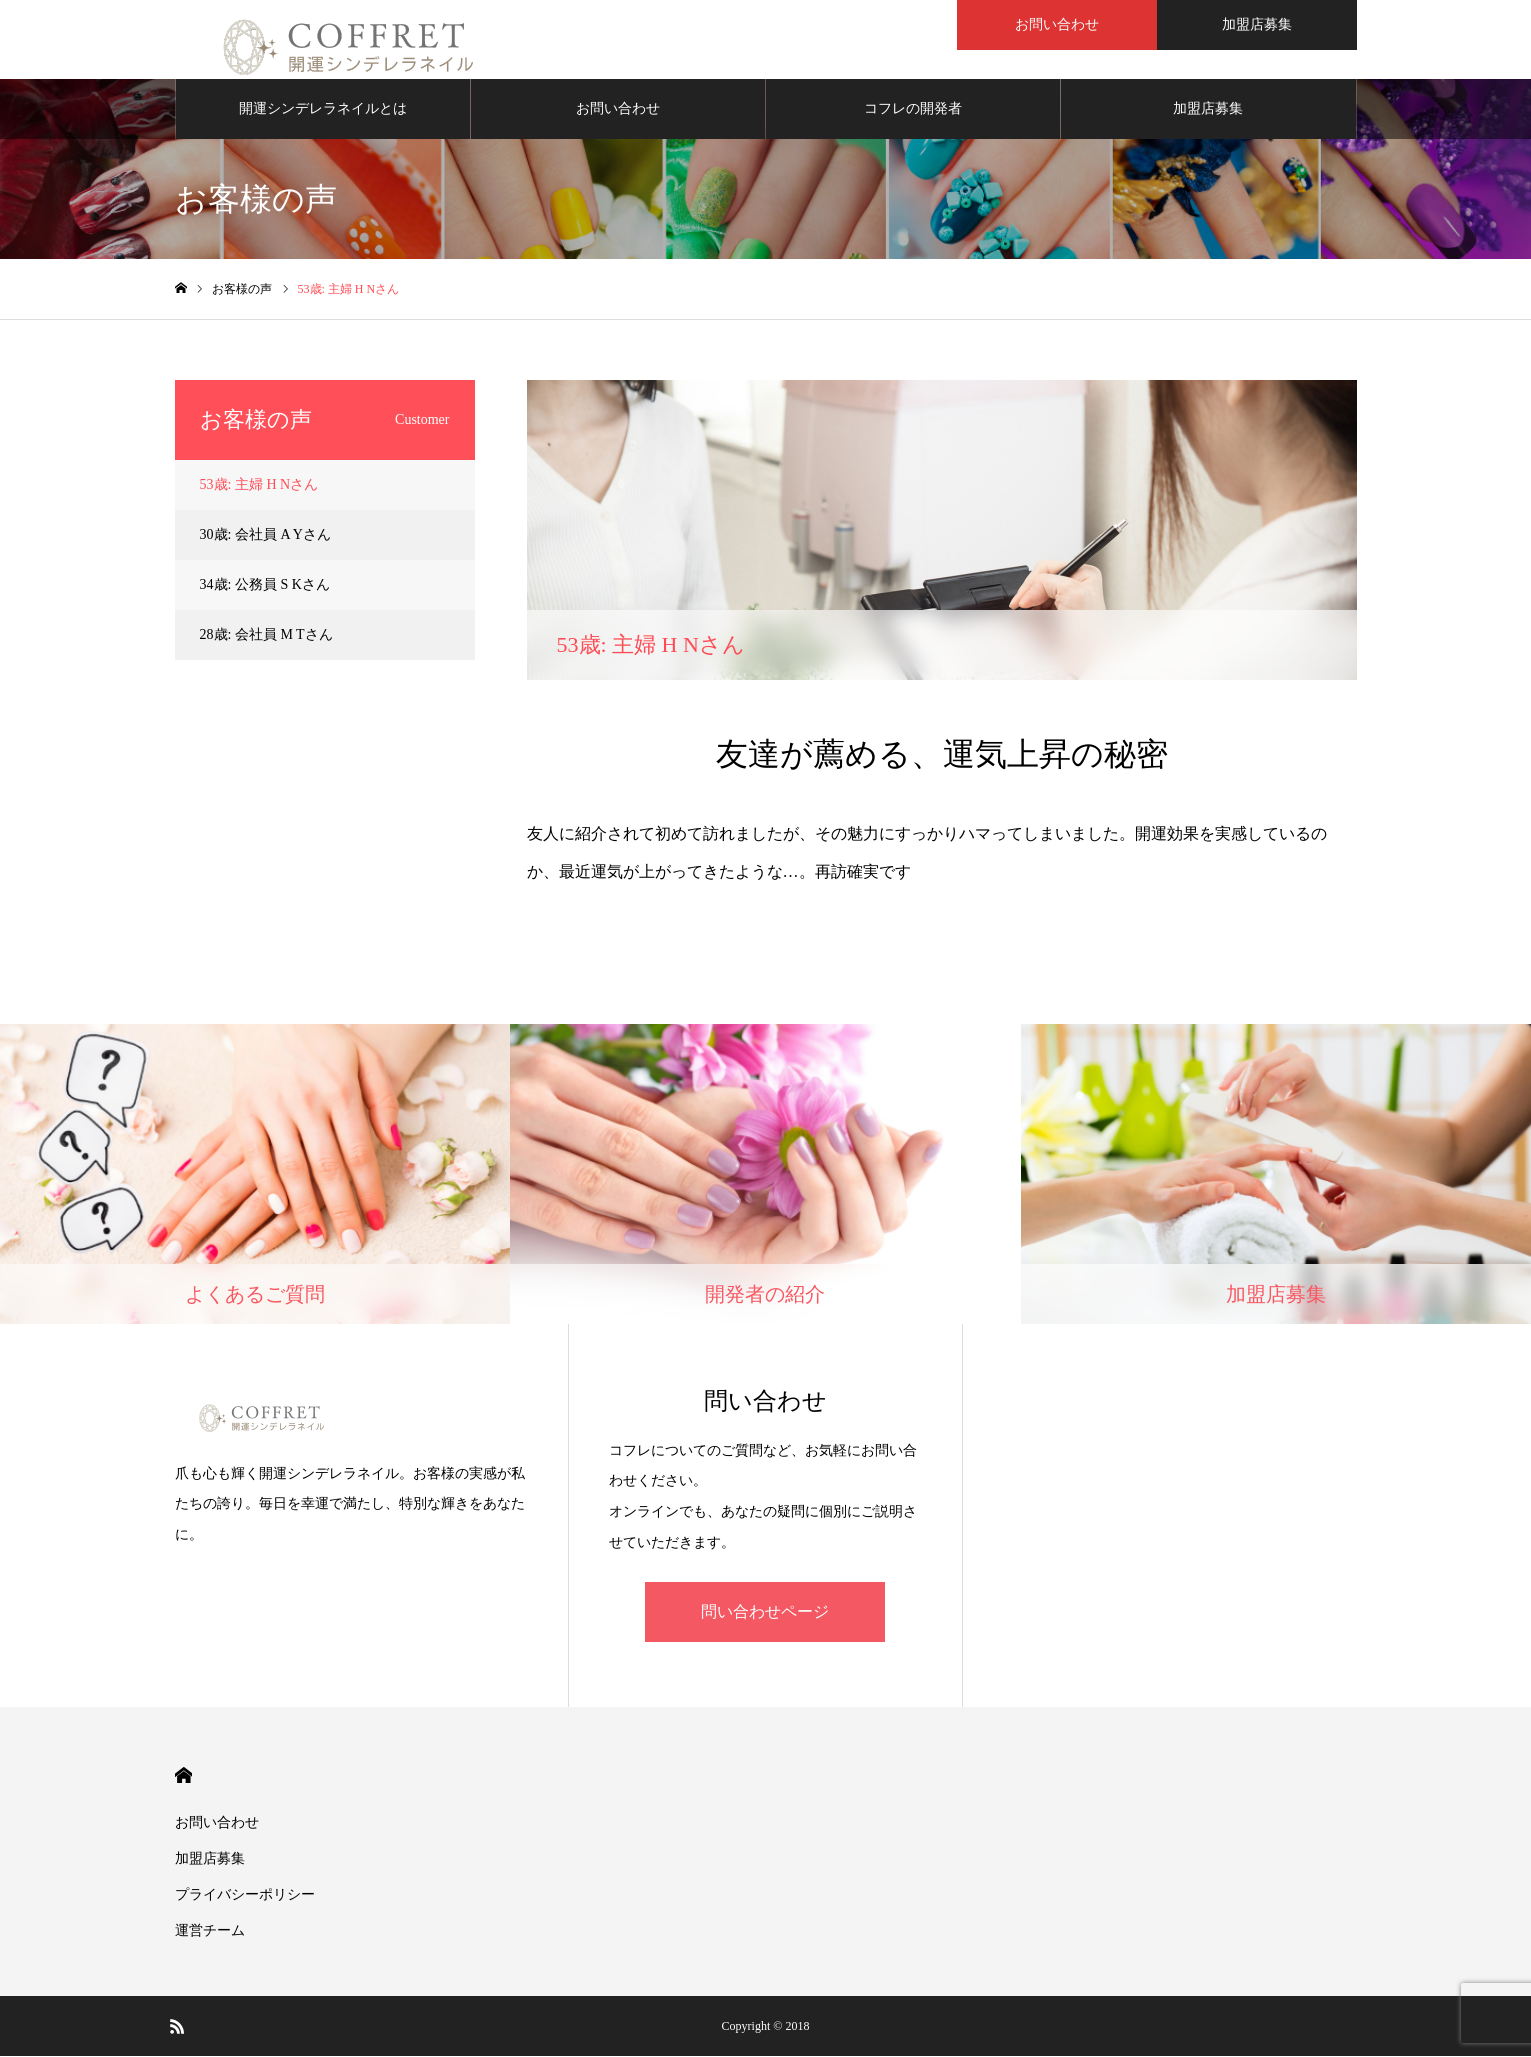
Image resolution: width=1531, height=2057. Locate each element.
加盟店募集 (1208, 109)
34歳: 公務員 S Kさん (265, 585)
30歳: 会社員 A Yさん (265, 535)
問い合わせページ (765, 1612)
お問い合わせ (618, 109)
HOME (183, 1776)
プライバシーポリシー (245, 1895)
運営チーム (210, 1931)
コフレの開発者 (913, 109)
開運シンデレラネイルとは (323, 109)
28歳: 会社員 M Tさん (266, 635)
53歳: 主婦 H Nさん (259, 485)
